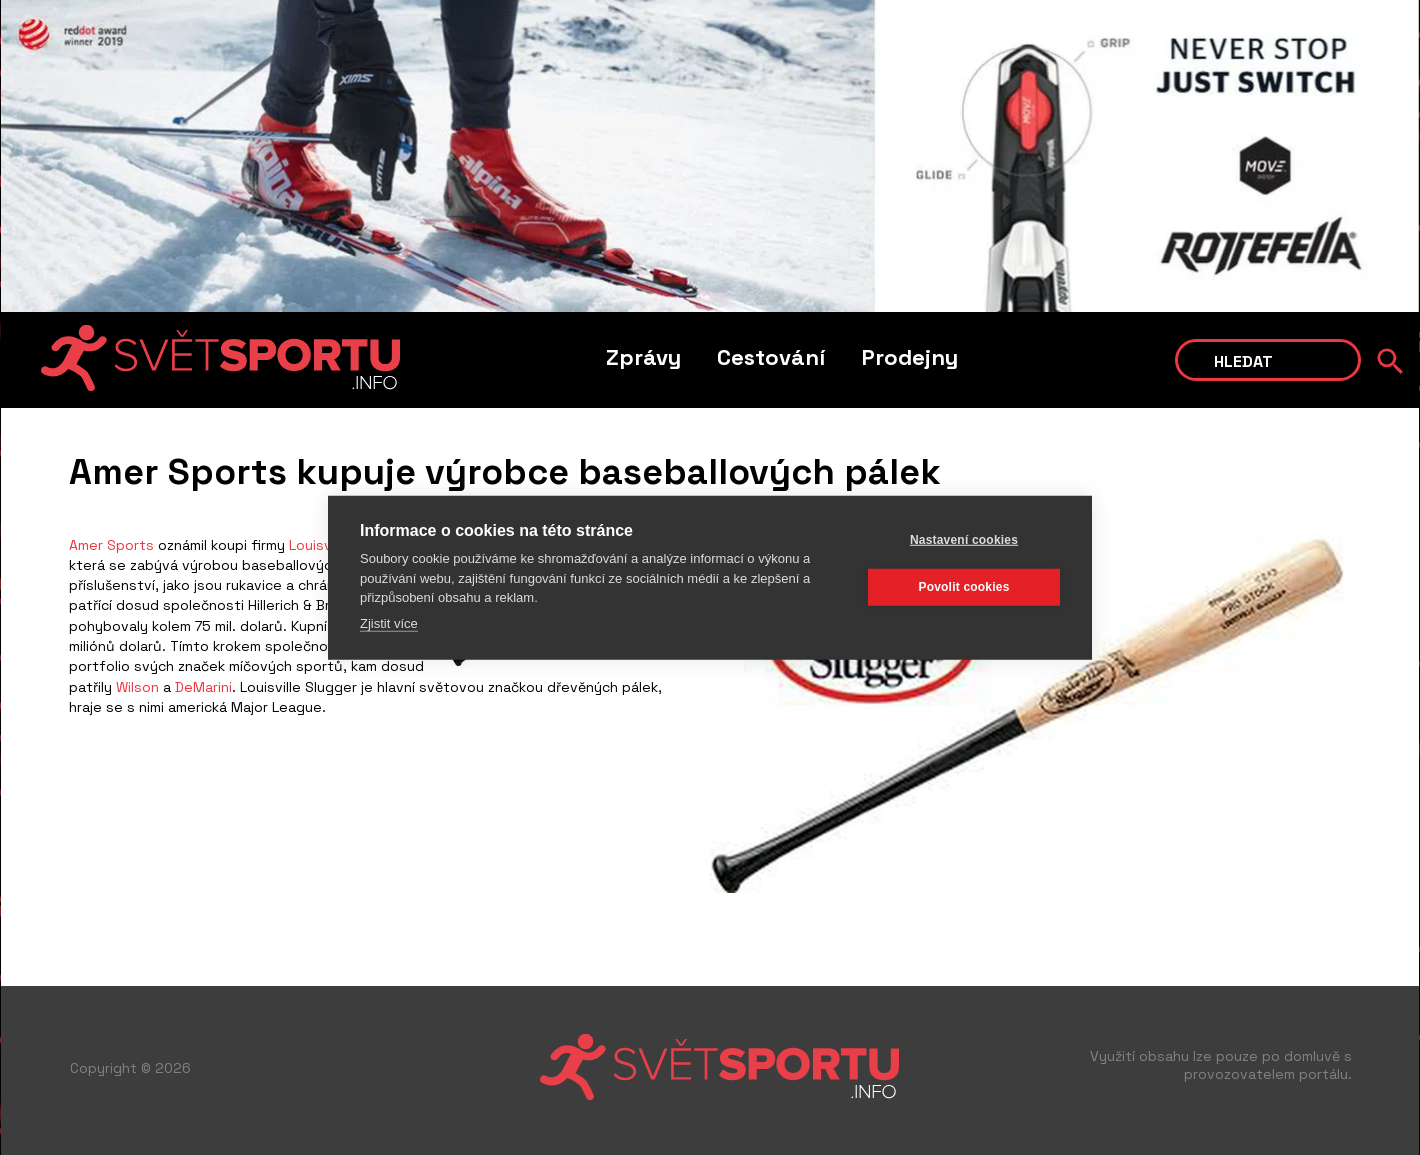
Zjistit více (389, 622)
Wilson (137, 687)
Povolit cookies (963, 587)
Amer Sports (111, 545)
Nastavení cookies (964, 540)
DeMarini (203, 687)
